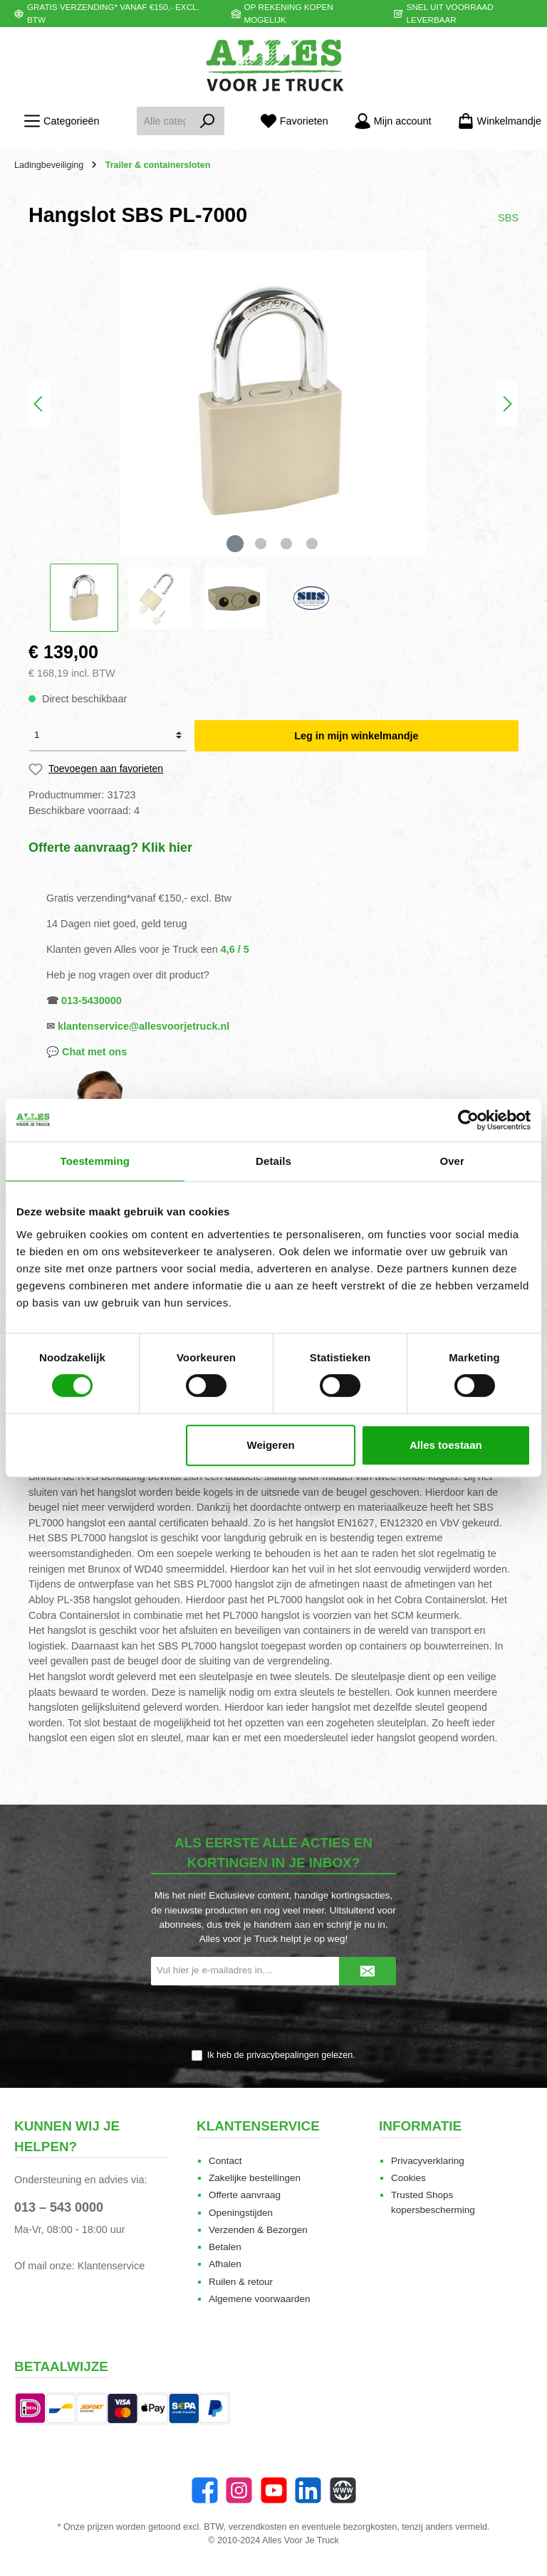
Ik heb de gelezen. (281, 2055)
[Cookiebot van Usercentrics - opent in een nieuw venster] (468, 1120)
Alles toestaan (446, 1445)
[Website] (343, 2490)
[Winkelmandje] (495, 121)
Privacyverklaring (427, 2160)
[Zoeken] (207, 121)
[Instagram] (239, 2490)
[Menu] (61, 121)
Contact (225, 2160)
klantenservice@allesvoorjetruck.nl (143, 1026)
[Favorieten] (294, 121)
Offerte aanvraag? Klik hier (110, 847)
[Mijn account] (393, 121)
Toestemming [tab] (95, 1161)
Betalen (225, 2247)
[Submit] (367, 1971)
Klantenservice (111, 2265)
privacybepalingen (282, 2055)
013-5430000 (91, 1000)
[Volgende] (507, 404)
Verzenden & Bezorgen (258, 2229)
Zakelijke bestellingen (255, 2178)
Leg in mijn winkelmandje (356, 735)
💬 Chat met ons (86, 1051)
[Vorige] (39, 404)
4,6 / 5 (235, 949)
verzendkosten (258, 2527)
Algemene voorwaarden (260, 2298)
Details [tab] (273, 1161)
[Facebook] (205, 2490)
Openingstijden (241, 2212)
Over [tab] (451, 1161)
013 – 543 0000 (58, 2207)
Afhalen (225, 2264)
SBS (508, 217)
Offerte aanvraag (245, 2195)
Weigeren (271, 1445)
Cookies (408, 2178)
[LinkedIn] (308, 2490)
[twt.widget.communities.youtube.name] (274, 2490)
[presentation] (273, 2018)
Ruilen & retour (241, 2281)
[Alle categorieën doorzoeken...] (164, 121)
